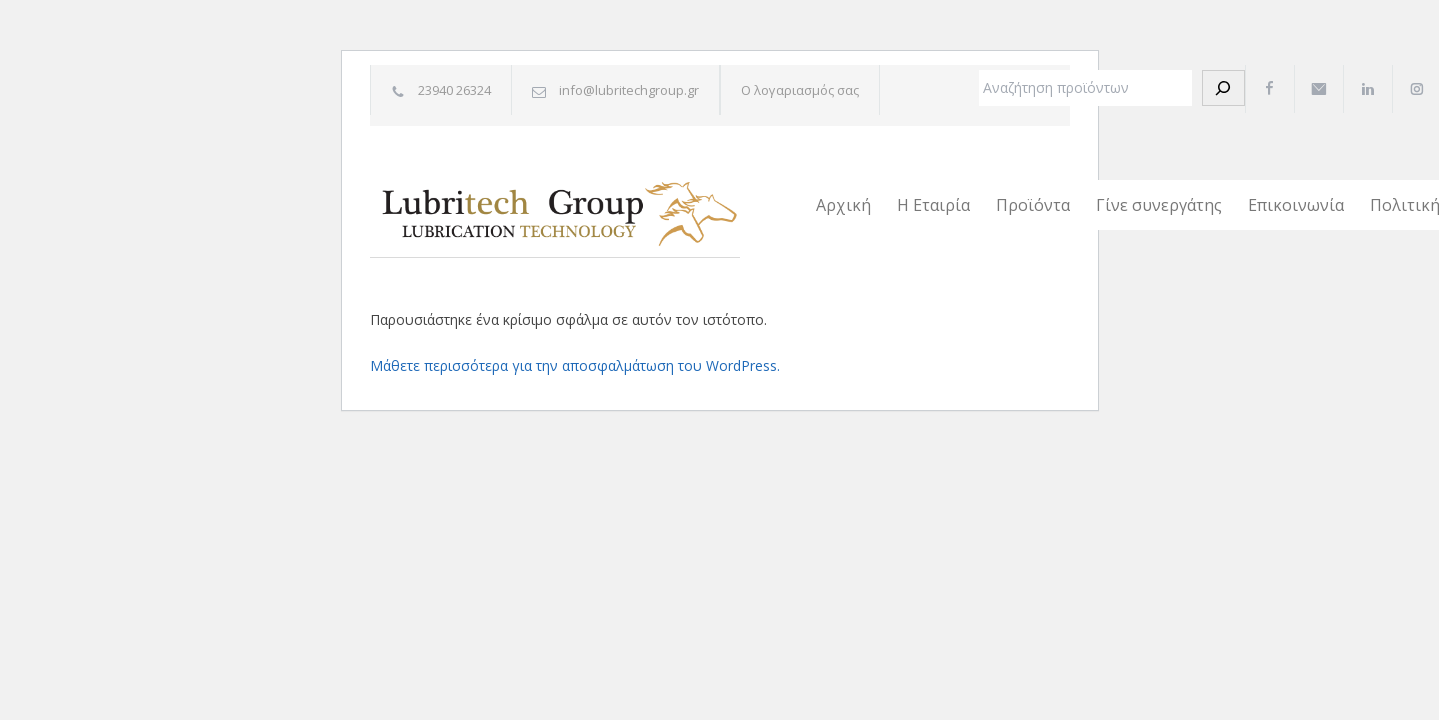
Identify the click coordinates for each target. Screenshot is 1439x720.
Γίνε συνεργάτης (1159, 205)
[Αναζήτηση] (1223, 88)
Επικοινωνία (1296, 205)
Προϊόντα (1033, 205)
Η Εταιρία (933, 205)
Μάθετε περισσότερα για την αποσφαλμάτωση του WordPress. (575, 365)
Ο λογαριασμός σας (800, 90)
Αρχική (843, 205)
